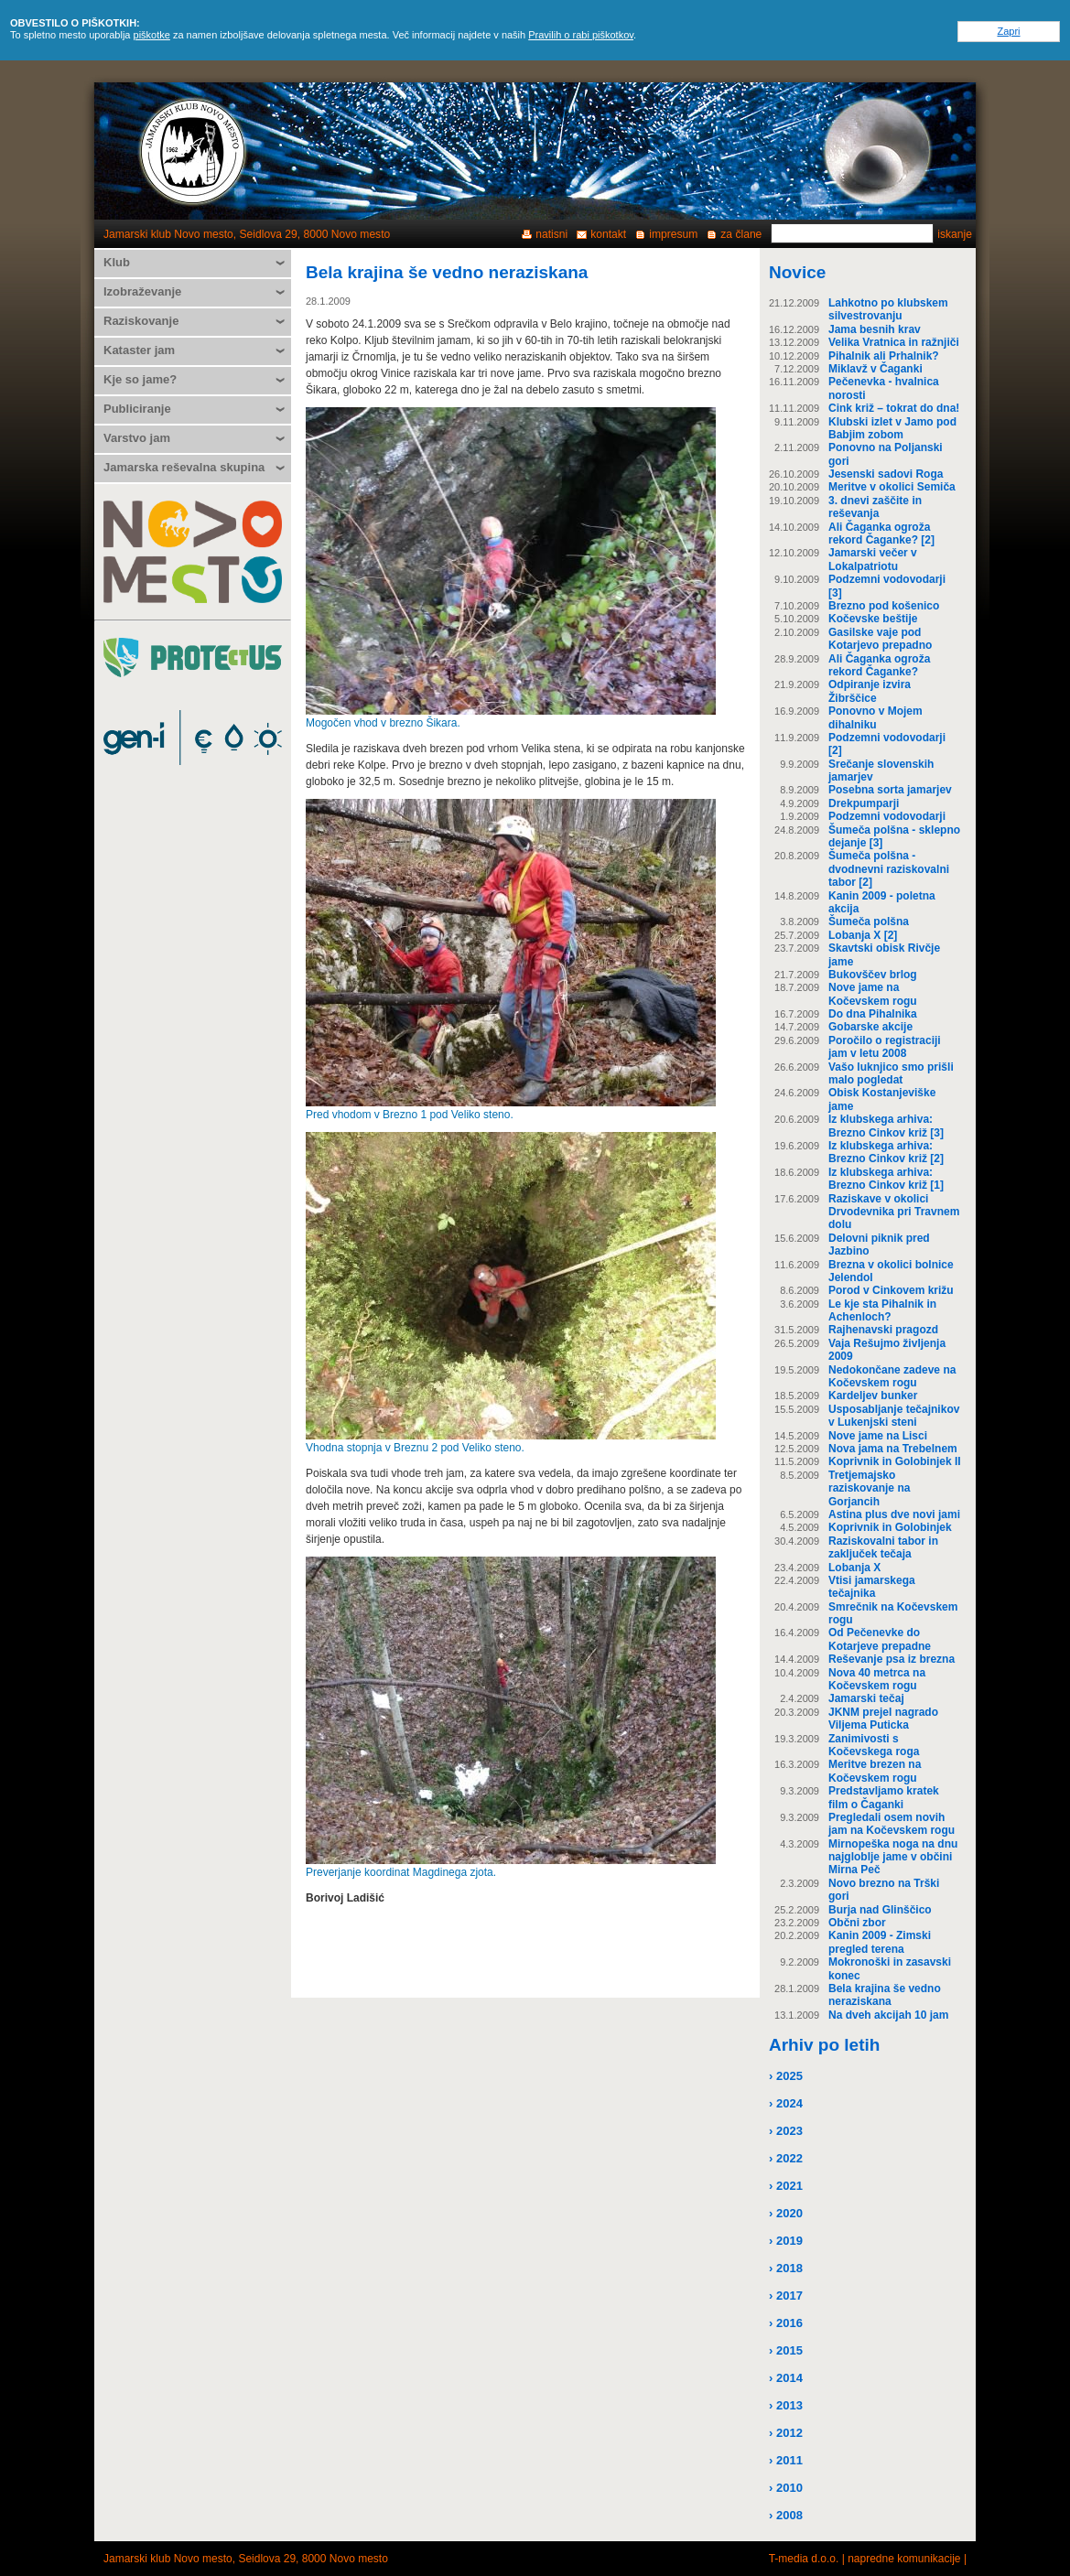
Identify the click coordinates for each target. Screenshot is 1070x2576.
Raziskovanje (140, 321)
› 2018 (786, 2268)
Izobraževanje (142, 291)
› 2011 (786, 2460)
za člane (741, 234)
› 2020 (786, 2213)
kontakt (608, 234)
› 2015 (786, 2350)
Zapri (1008, 31)
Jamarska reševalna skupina (184, 467)
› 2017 (786, 2295)
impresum (673, 234)
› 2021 (786, 2186)
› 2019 (786, 2240)
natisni (551, 234)
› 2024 (786, 2103)
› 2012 (786, 2433)
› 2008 (786, 2515)
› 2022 (786, 2158)
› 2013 (786, 2405)
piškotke (152, 34)
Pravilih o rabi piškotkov (580, 34)
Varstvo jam (136, 438)
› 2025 (786, 2076)
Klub (116, 262)
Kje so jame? (140, 379)
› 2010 (786, 2488)
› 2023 (786, 2131)
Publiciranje (137, 408)
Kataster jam (139, 350)
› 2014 (786, 2378)
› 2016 (786, 2323)
